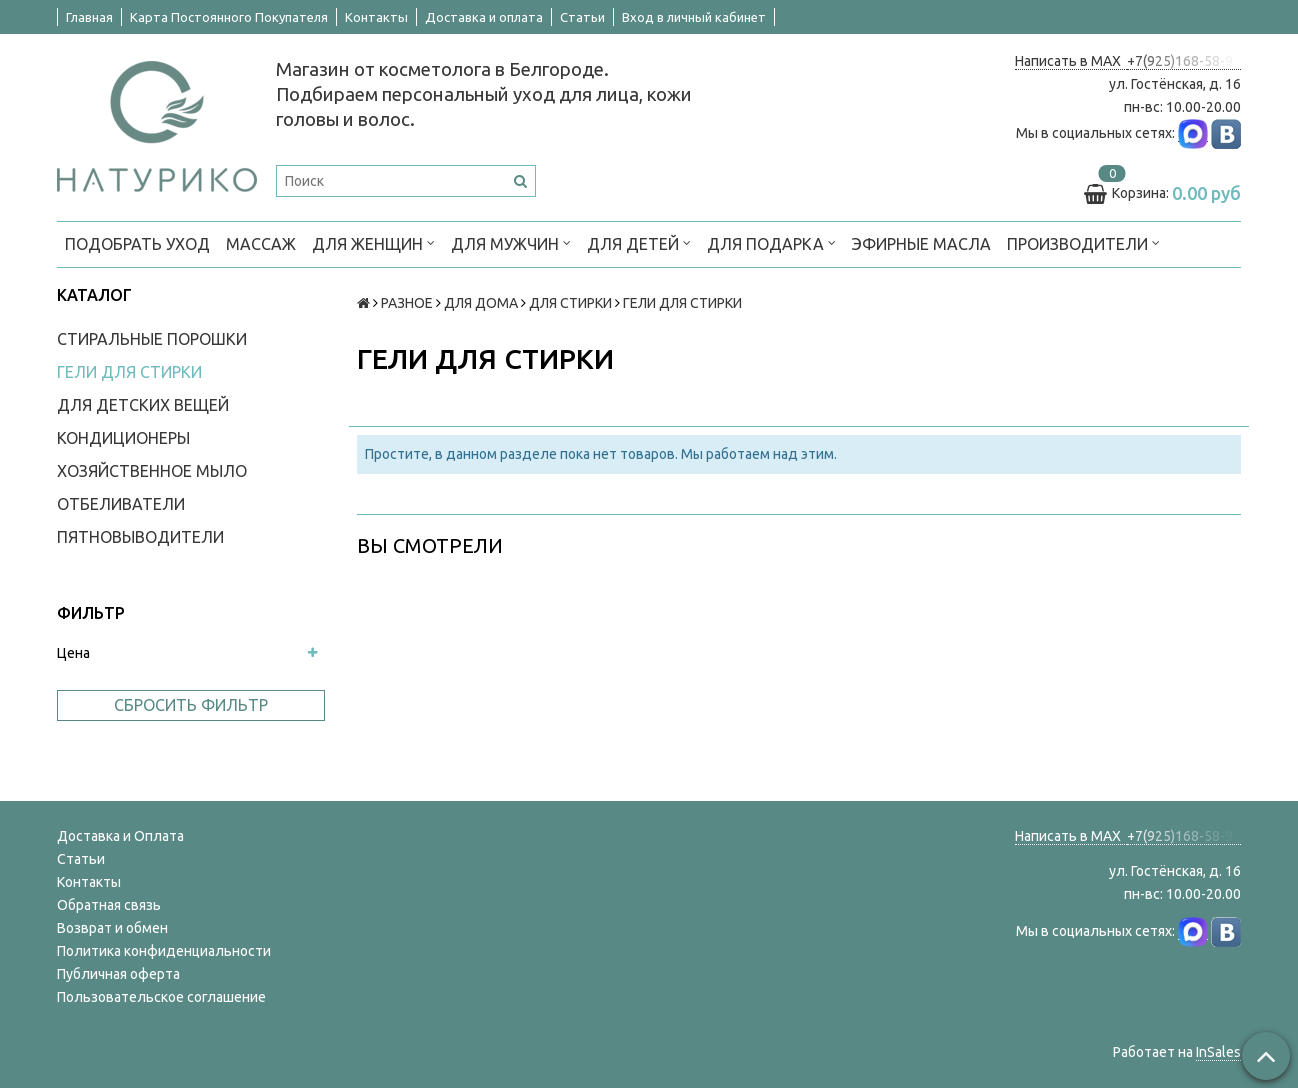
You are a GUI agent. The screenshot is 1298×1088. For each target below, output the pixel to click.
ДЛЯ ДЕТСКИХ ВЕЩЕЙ (143, 405)
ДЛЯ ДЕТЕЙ (639, 242)
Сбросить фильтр (191, 705)
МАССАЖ (261, 244)
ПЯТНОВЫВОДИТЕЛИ (140, 537)
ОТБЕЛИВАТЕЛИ (121, 504)
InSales (1218, 1052)
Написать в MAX (1071, 61)
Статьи (582, 17)
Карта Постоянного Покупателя (229, 17)
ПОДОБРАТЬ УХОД (137, 244)
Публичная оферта (118, 974)
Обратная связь (109, 905)
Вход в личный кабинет (694, 17)
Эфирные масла (921, 244)
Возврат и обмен (112, 928)
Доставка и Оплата (120, 836)
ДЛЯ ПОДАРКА (771, 242)
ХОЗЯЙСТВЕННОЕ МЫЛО (152, 471)
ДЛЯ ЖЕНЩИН (373, 242)
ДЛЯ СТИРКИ (570, 303)
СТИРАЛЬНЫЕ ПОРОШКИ (152, 339)
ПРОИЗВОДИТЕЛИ (1083, 242)
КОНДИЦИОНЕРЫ (123, 438)
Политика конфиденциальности (164, 951)
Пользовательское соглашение (161, 997)
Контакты (376, 17)
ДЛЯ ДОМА (481, 303)
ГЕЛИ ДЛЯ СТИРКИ (129, 372)
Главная (89, 17)
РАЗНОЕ (407, 303)
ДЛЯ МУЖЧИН (511, 242)
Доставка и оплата (484, 17)
